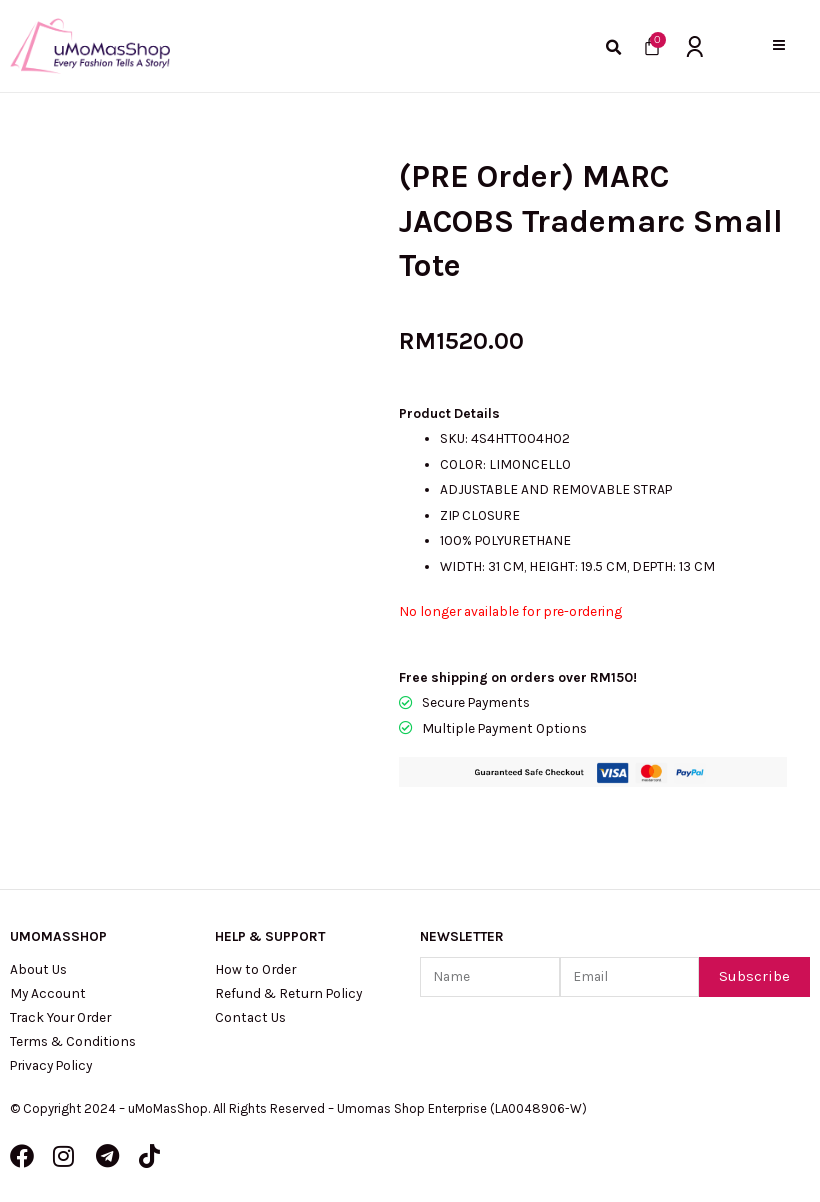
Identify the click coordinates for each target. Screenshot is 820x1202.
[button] (778, 45)
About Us (38, 969)
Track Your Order (60, 1017)
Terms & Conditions (73, 1041)
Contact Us (250, 1017)
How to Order (255, 969)
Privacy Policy (51, 1065)
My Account (48, 993)
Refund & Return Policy (288, 993)
